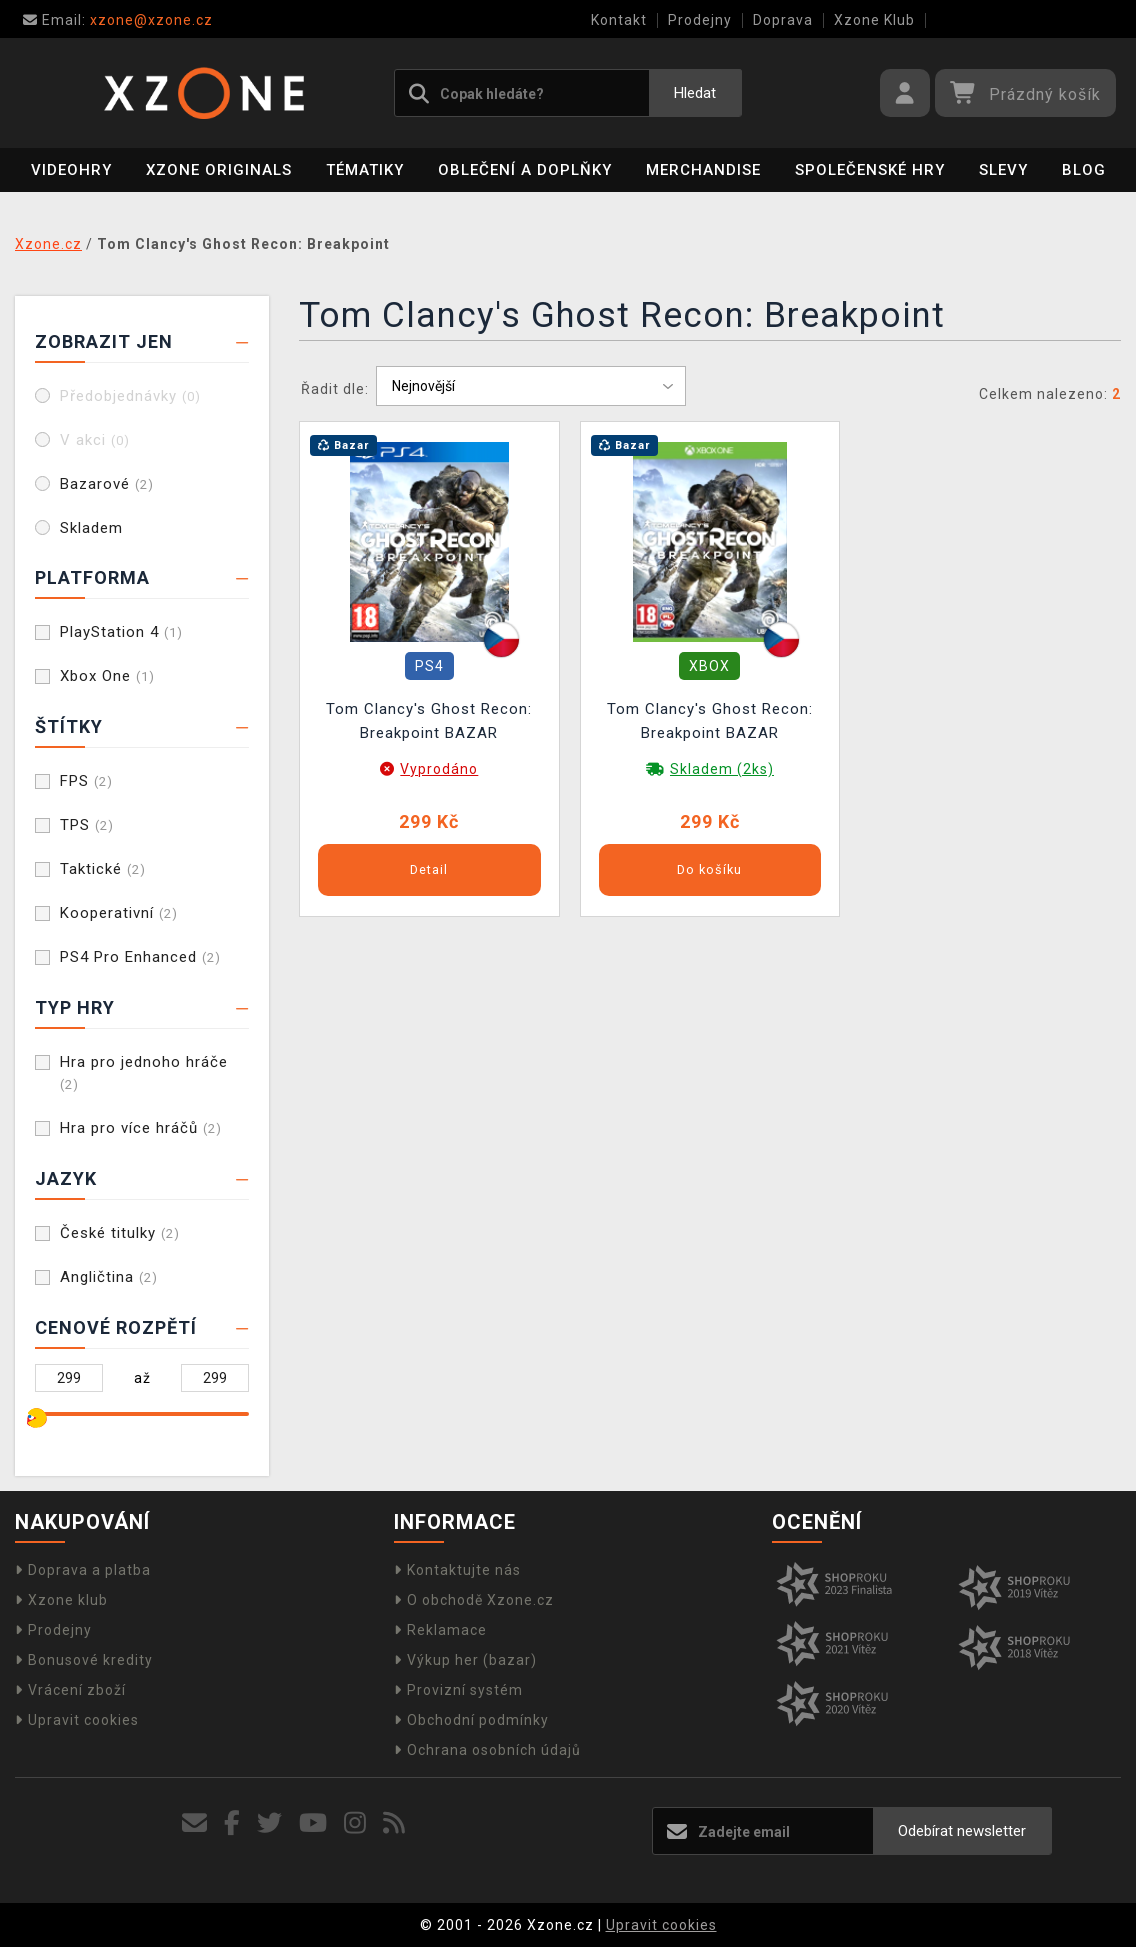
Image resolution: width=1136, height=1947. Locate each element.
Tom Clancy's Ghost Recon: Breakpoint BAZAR (429, 721)
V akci (95, 440)
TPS (87, 825)
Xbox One (107, 676)
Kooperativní (119, 913)
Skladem (91, 528)
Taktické (103, 869)
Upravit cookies (77, 1720)
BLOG (1084, 170)
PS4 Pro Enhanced (140, 957)
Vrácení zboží (70, 1690)
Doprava (783, 20)
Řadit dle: (335, 389)
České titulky (120, 1233)
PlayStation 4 (121, 632)
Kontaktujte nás (457, 1570)
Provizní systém (458, 1690)
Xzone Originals (219, 170)
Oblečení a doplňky (525, 170)
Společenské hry (870, 170)
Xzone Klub (874, 20)
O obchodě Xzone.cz (474, 1600)
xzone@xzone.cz (118, 20)
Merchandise (703, 170)
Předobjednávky (130, 396)
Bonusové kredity (84, 1660)
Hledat (695, 93)
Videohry (71, 170)
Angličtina (109, 1277)
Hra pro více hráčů (141, 1128)
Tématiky (365, 170)
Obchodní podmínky (471, 1720)
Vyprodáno (439, 769)
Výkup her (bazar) (465, 1660)
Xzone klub (61, 1600)
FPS (86, 781)
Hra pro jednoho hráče (144, 1072)
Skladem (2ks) (722, 769)
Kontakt (619, 20)
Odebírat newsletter (962, 1831)
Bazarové (107, 484)
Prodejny (700, 20)
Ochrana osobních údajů (487, 1750)
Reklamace (440, 1630)
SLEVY (1003, 170)
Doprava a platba (83, 1570)
